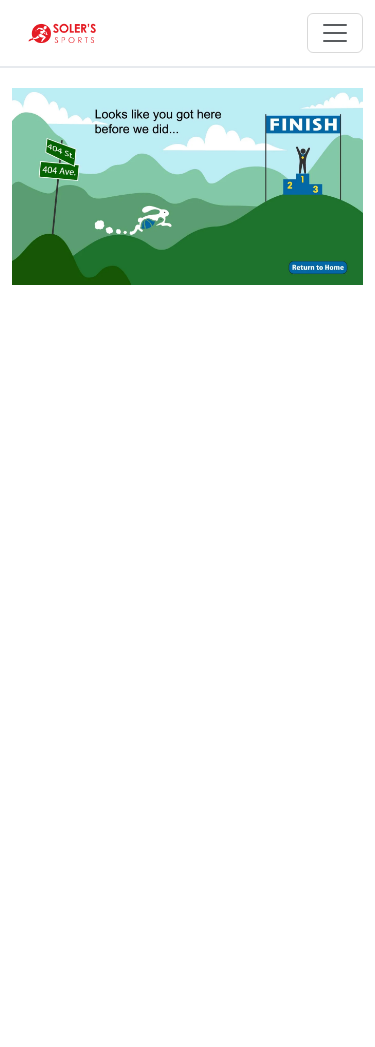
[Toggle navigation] (335, 33)
